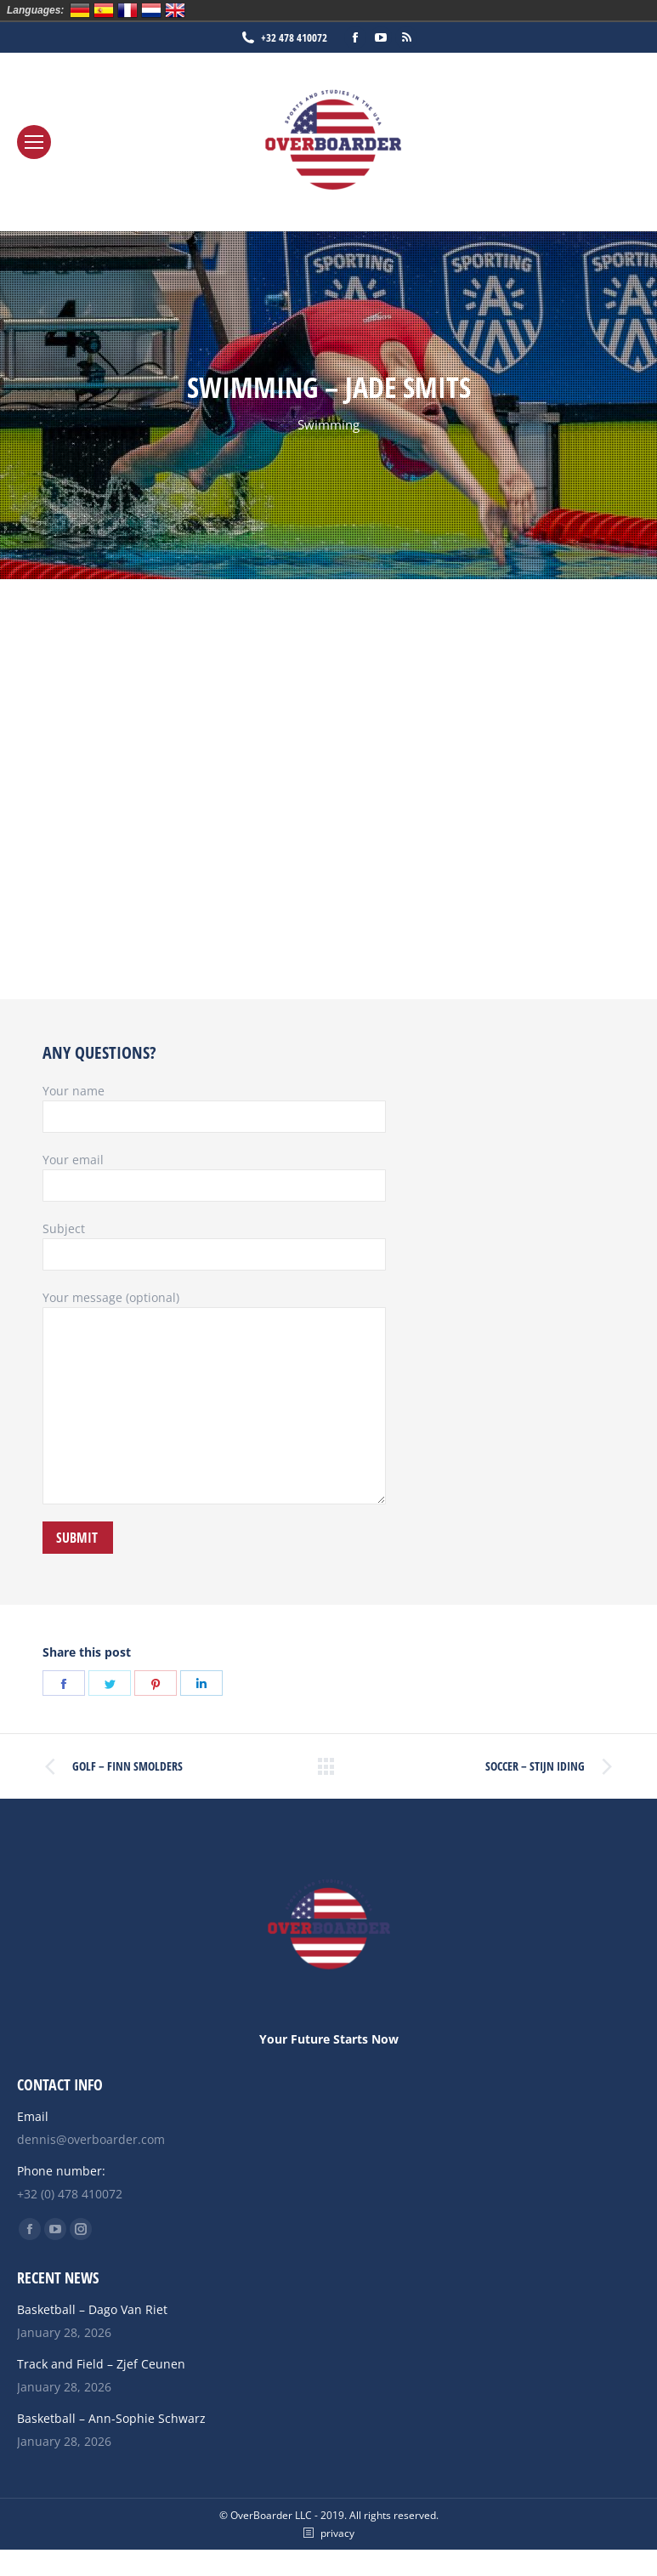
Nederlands (151, 10)
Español (103, 10)
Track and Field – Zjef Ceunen (101, 2364)
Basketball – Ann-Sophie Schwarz (111, 2418)
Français (127, 10)
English (175, 10)
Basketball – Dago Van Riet (92, 2309)
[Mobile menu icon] (34, 142)
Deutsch (80, 10)
